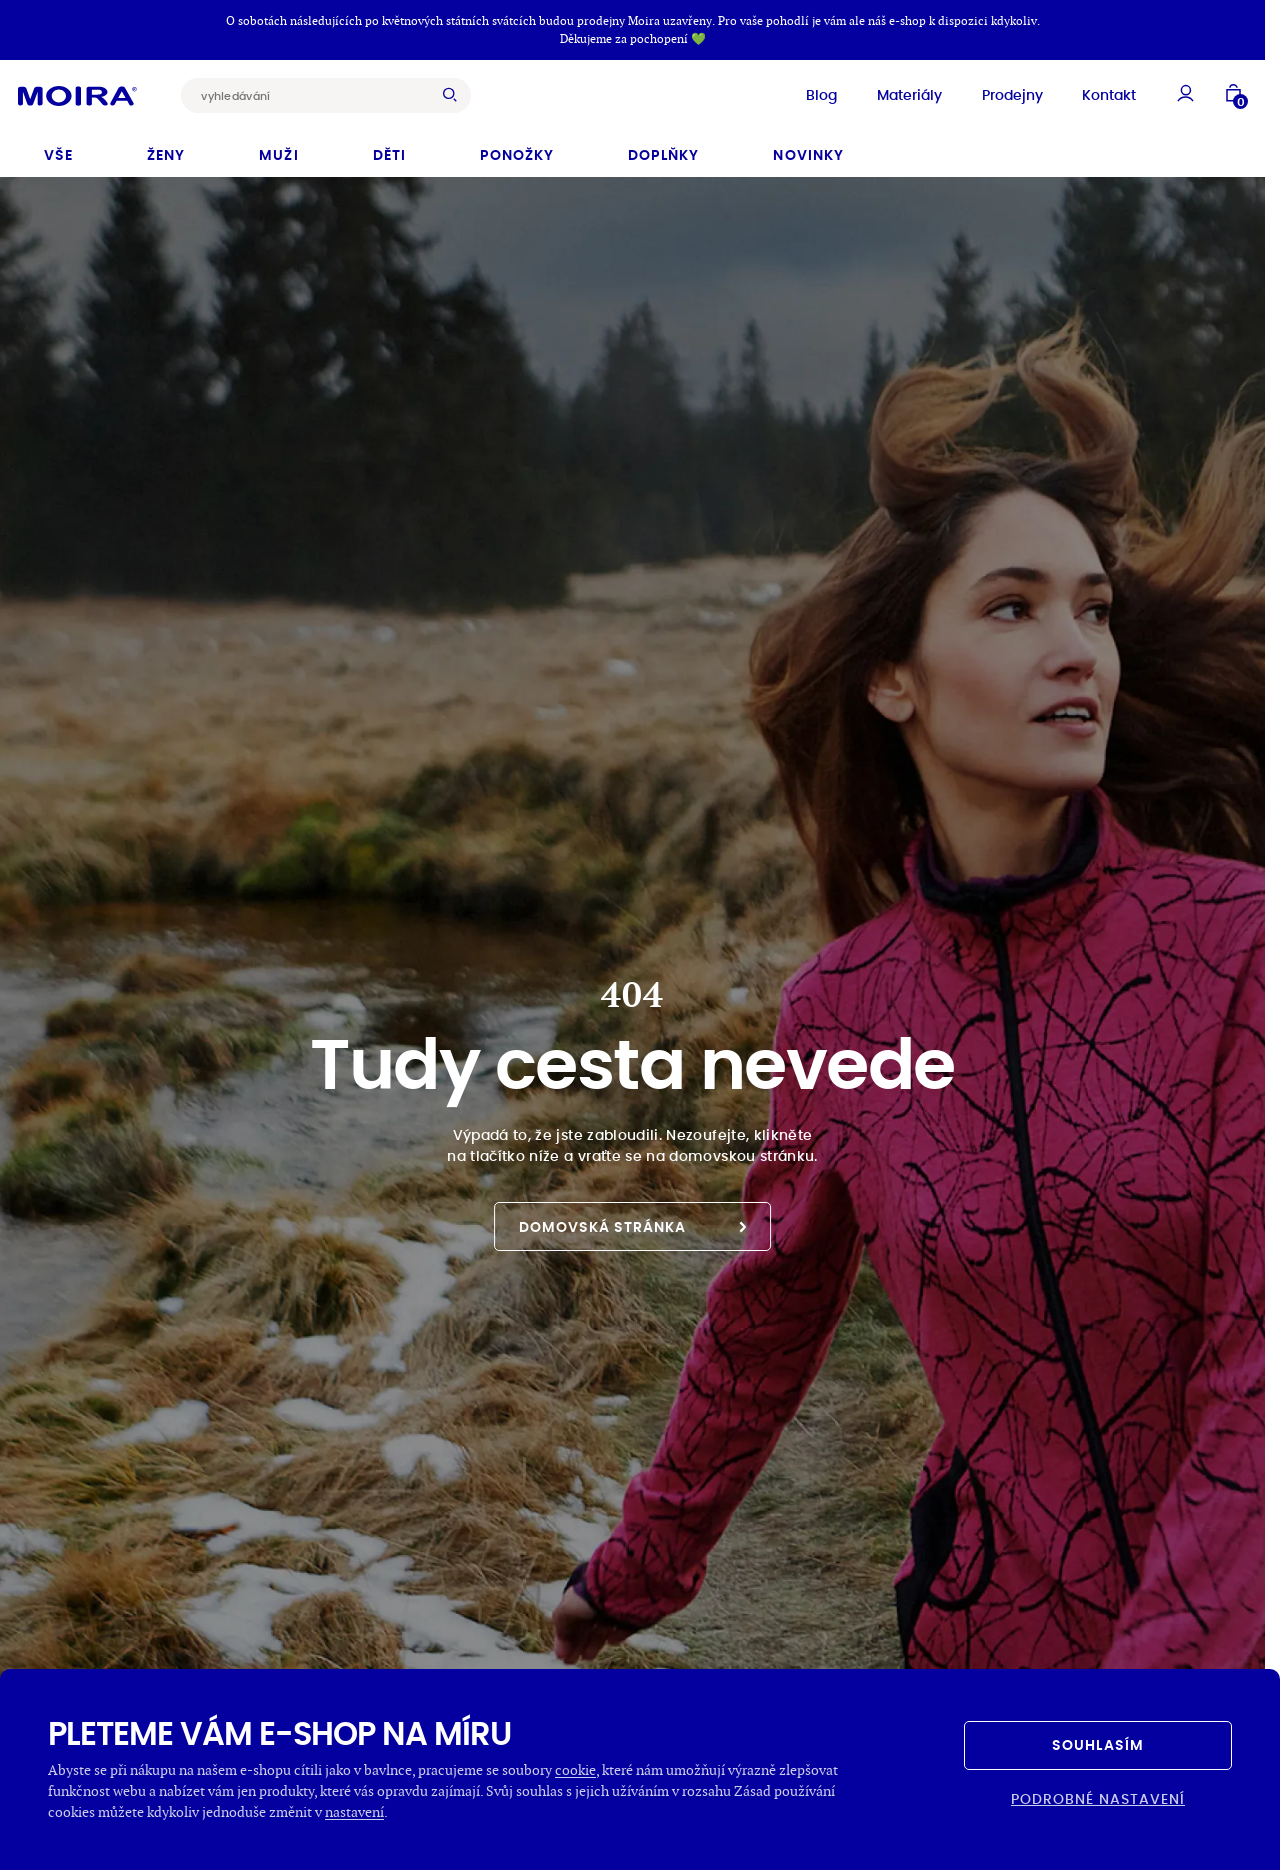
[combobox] (332, 92)
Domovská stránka (633, 1222)
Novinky (808, 150)
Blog (799, 92)
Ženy (166, 150)
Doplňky (663, 150)
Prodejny (990, 92)
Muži (278, 150)
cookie (575, 1769)
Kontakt (1087, 92)
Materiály (887, 92)
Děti (389, 150)
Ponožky (517, 150)
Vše (58, 150)
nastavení (354, 1811)
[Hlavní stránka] (99, 92)
